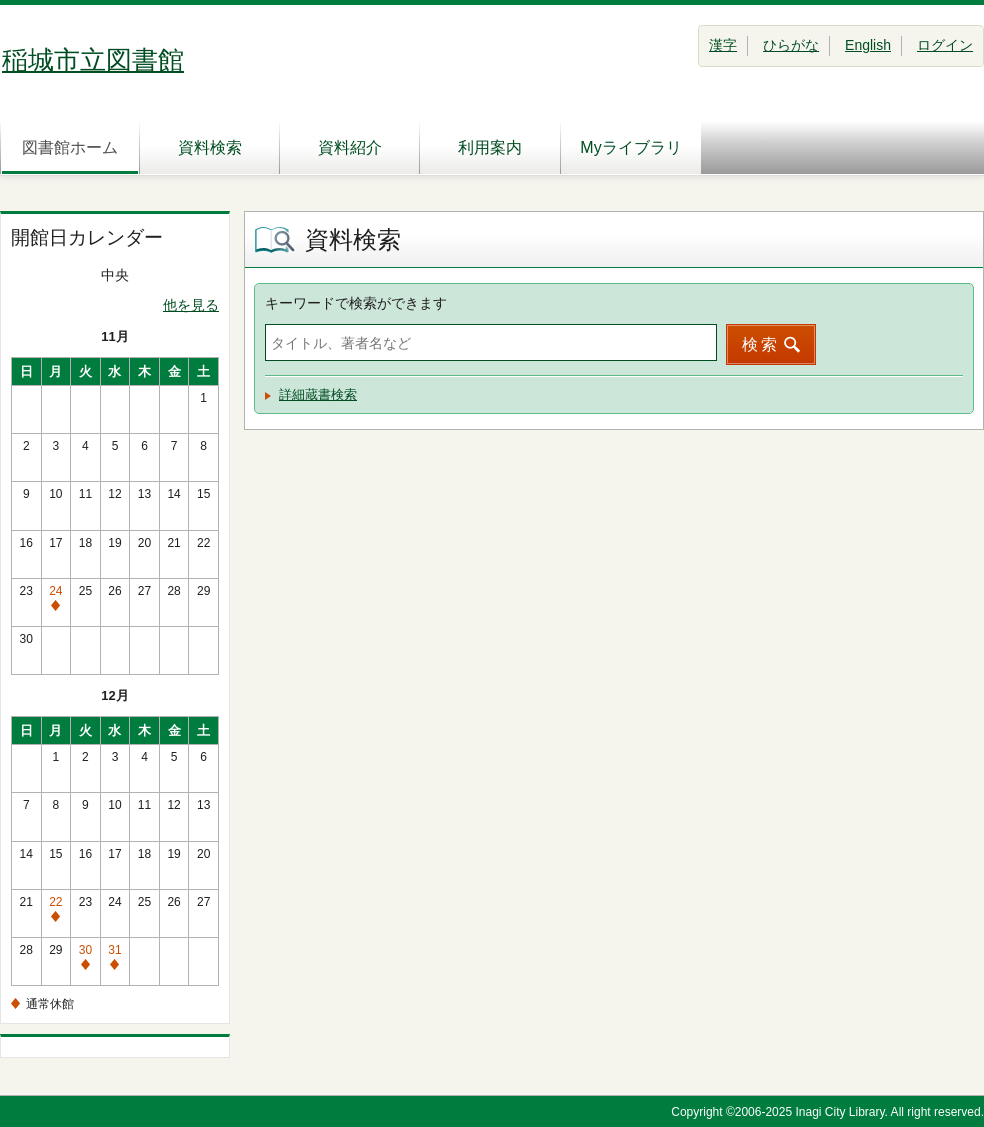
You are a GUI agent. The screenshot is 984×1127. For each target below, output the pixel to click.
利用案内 (490, 147)
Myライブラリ (630, 147)
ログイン (945, 45)
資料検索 (210, 147)
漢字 (723, 45)
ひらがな (791, 45)
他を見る (191, 305)
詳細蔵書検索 (318, 394)
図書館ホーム (70, 147)
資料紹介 (350, 147)
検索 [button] (761, 344)
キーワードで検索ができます (356, 303)
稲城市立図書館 (93, 60)
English (868, 45)
